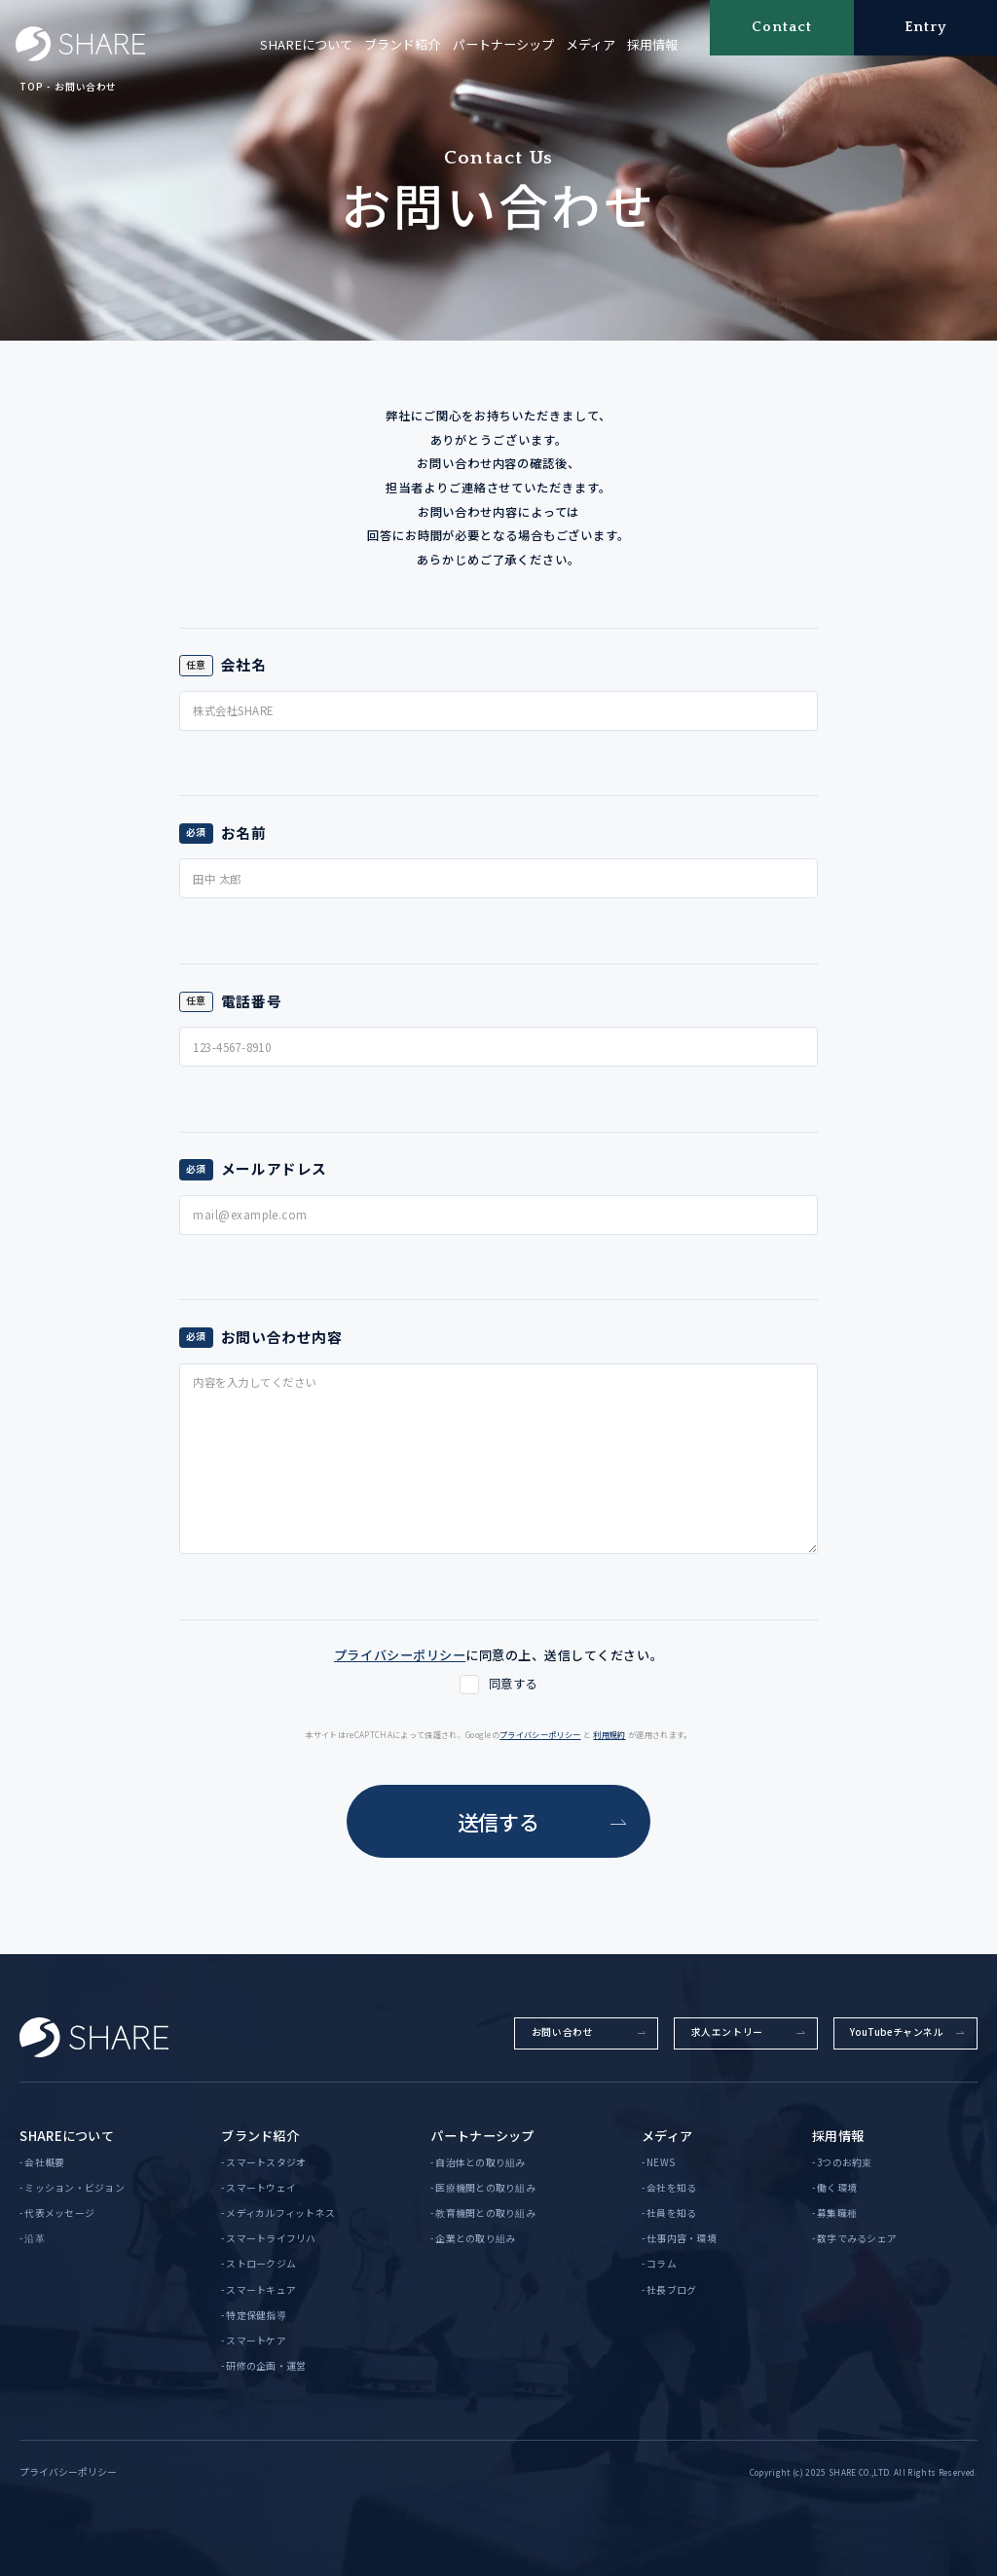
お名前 (244, 832)
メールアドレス (274, 1168)
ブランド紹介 (402, 44)
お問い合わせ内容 (282, 1336)
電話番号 (251, 1001)
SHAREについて (306, 44)
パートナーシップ (503, 44)
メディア (590, 44)
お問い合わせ (86, 86)
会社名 (244, 664)
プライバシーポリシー (539, 1734)
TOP (30, 86)
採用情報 (652, 44)
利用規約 (609, 1734)
